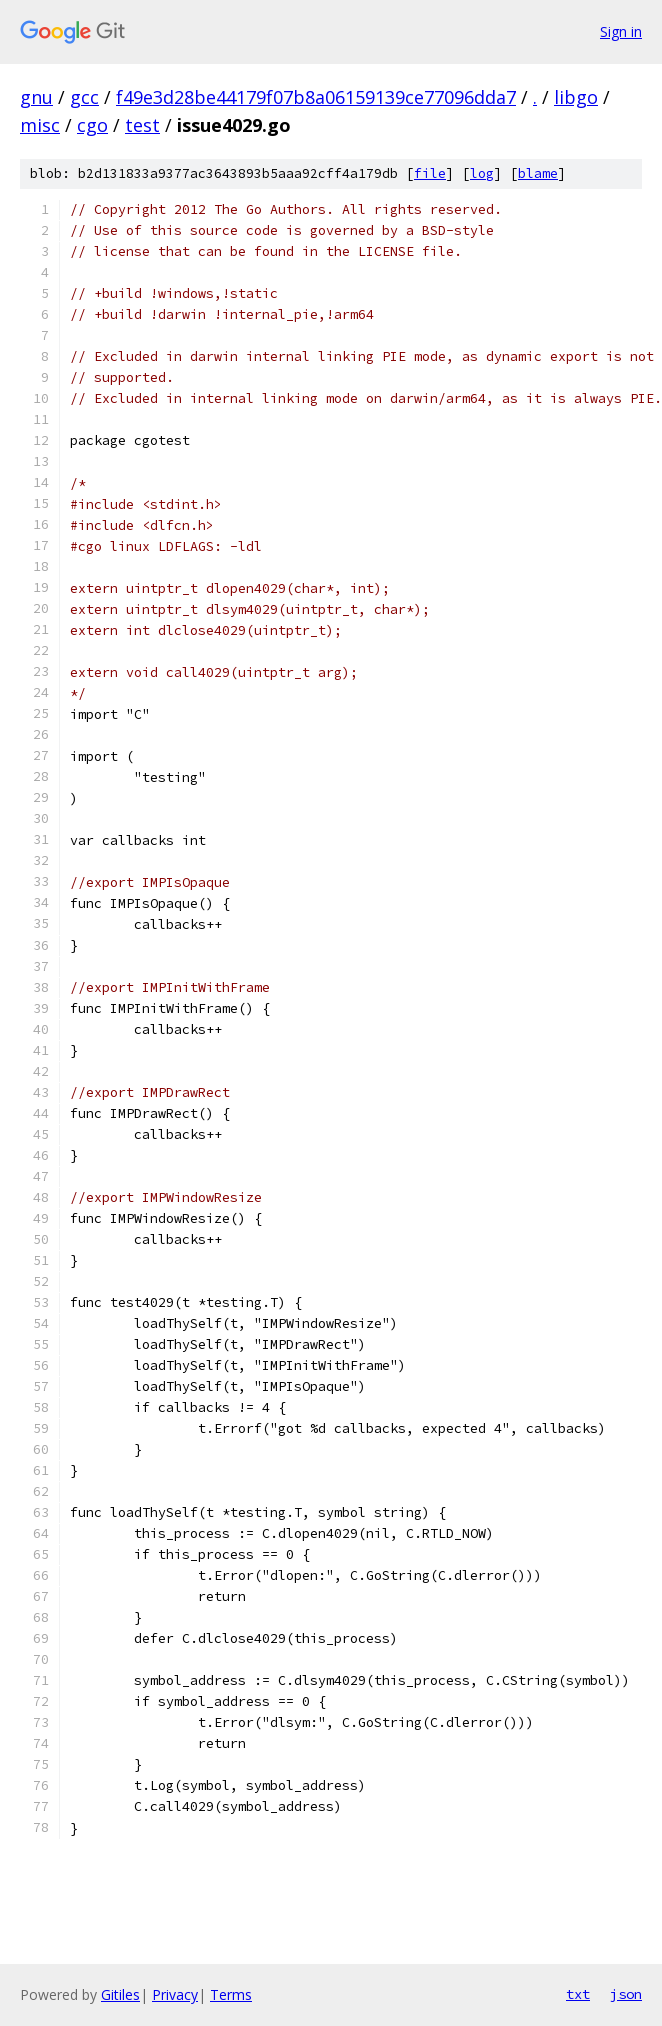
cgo (92, 125)
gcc (84, 97)
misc (40, 125)
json (626, 1994)
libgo (576, 97)
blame (538, 173)
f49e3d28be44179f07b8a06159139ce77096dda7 (316, 97)
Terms (231, 1994)
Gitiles (120, 1994)
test (142, 125)
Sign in (621, 31)
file (430, 173)
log (482, 173)
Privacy (175, 1994)
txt (578, 1994)
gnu (36, 97)
